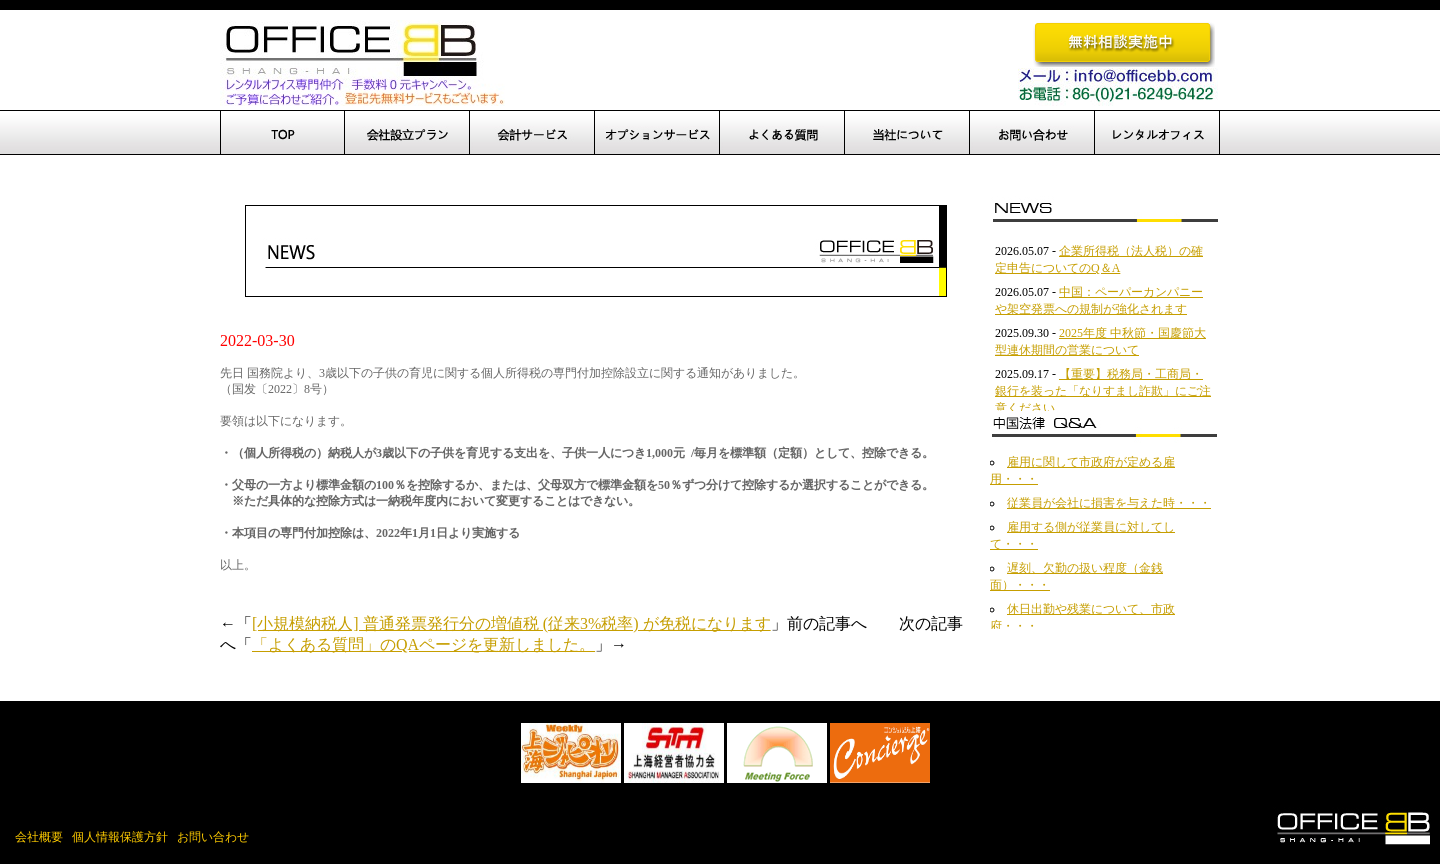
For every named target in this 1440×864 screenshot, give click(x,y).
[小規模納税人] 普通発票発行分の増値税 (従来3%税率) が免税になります (511, 623)
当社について (907, 132)
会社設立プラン (407, 132)
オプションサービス (657, 132)
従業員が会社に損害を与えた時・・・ (1109, 503)
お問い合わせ (1032, 132)
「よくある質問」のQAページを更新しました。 (423, 644)
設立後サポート (532, 132)
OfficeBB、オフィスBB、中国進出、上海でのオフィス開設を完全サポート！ (362, 63)
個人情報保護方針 (120, 837)
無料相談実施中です (1124, 43)
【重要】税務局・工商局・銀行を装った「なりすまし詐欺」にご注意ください (1103, 391)
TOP (282, 132)
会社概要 (39, 837)
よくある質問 (782, 132)
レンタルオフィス (1157, 132)
